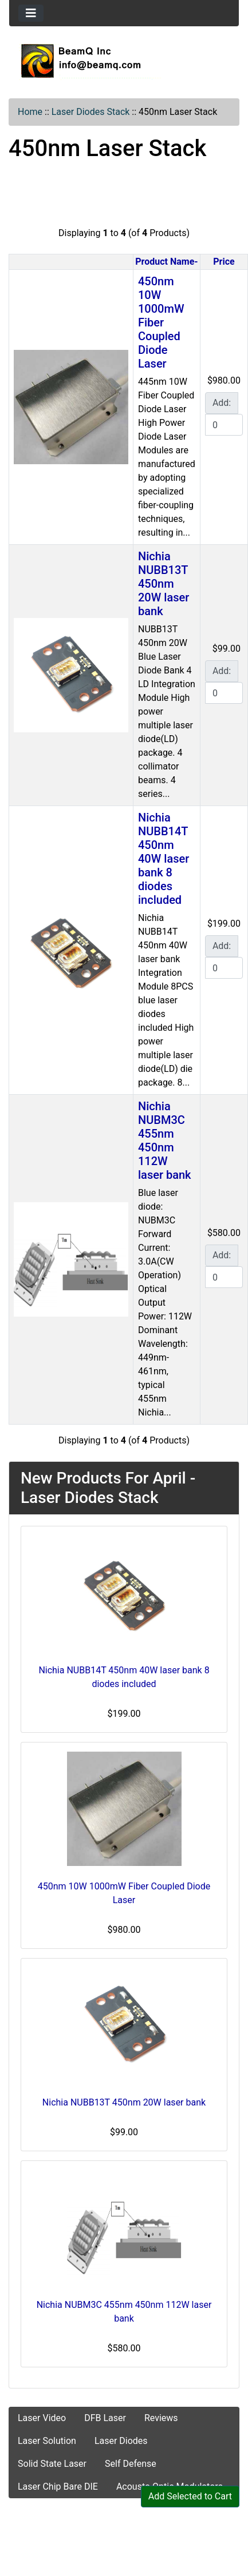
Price (223, 261)
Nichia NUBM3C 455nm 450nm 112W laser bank (164, 1140)
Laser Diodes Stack (91, 111)
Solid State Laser (52, 2463)
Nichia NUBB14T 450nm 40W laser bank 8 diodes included (163, 859)
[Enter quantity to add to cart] (224, 425)
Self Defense (130, 2463)
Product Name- (166, 261)
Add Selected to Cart (190, 2496)
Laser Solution (47, 2440)
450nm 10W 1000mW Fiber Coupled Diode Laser (161, 322)
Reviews (161, 2417)
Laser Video (42, 2417)
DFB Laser (105, 2417)
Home (30, 111)
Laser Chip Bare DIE (58, 2486)
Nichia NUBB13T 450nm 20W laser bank (163, 583)
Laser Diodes (121, 2440)
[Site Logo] (124, 60)
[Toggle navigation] (31, 13)
